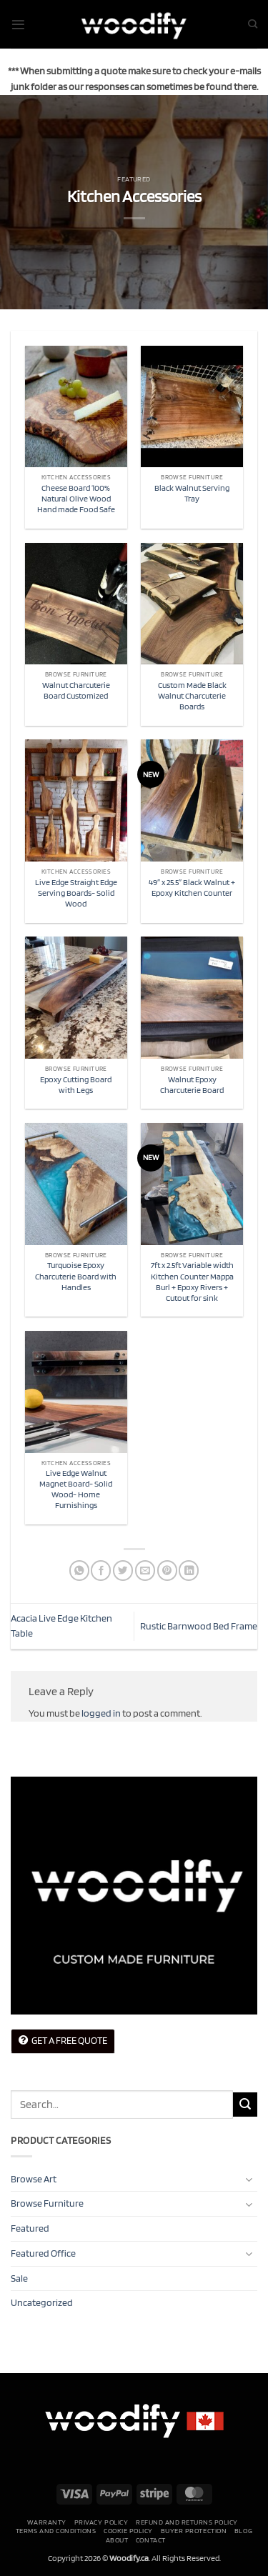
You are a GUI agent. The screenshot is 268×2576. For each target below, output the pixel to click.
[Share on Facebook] (101, 1570)
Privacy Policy (101, 2521)
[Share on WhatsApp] (79, 1570)
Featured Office (43, 2253)
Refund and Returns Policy (187, 2521)
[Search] (252, 24)
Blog (243, 2530)
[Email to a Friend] (145, 1570)
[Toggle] (248, 2179)
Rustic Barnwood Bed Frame (198, 1626)
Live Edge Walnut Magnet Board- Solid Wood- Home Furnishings (75, 1489)
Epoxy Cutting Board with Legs (75, 1084)
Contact (151, 2539)
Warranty (46, 2521)
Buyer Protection (194, 2530)
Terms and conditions (56, 2530)
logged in (101, 1713)
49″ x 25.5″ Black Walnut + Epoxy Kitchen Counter (192, 887)
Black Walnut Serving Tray (191, 493)
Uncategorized (42, 2302)
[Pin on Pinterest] (167, 1570)
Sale (19, 2278)
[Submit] (245, 2104)
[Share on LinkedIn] (189, 1570)
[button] (18, 25)
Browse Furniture (47, 2203)
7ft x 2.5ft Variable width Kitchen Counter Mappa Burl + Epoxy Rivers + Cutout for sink (192, 1281)
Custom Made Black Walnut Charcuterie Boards (192, 696)
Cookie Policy (128, 2530)
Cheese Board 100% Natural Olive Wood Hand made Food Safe (76, 498)
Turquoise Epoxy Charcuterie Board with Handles (75, 1276)
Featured (134, 179)
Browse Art (33, 2179)
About (117, 2539)
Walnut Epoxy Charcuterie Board (192, 1084)
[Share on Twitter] (123, 1570)
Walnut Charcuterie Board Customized (76, 690)
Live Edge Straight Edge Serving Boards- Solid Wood (76, 893)
